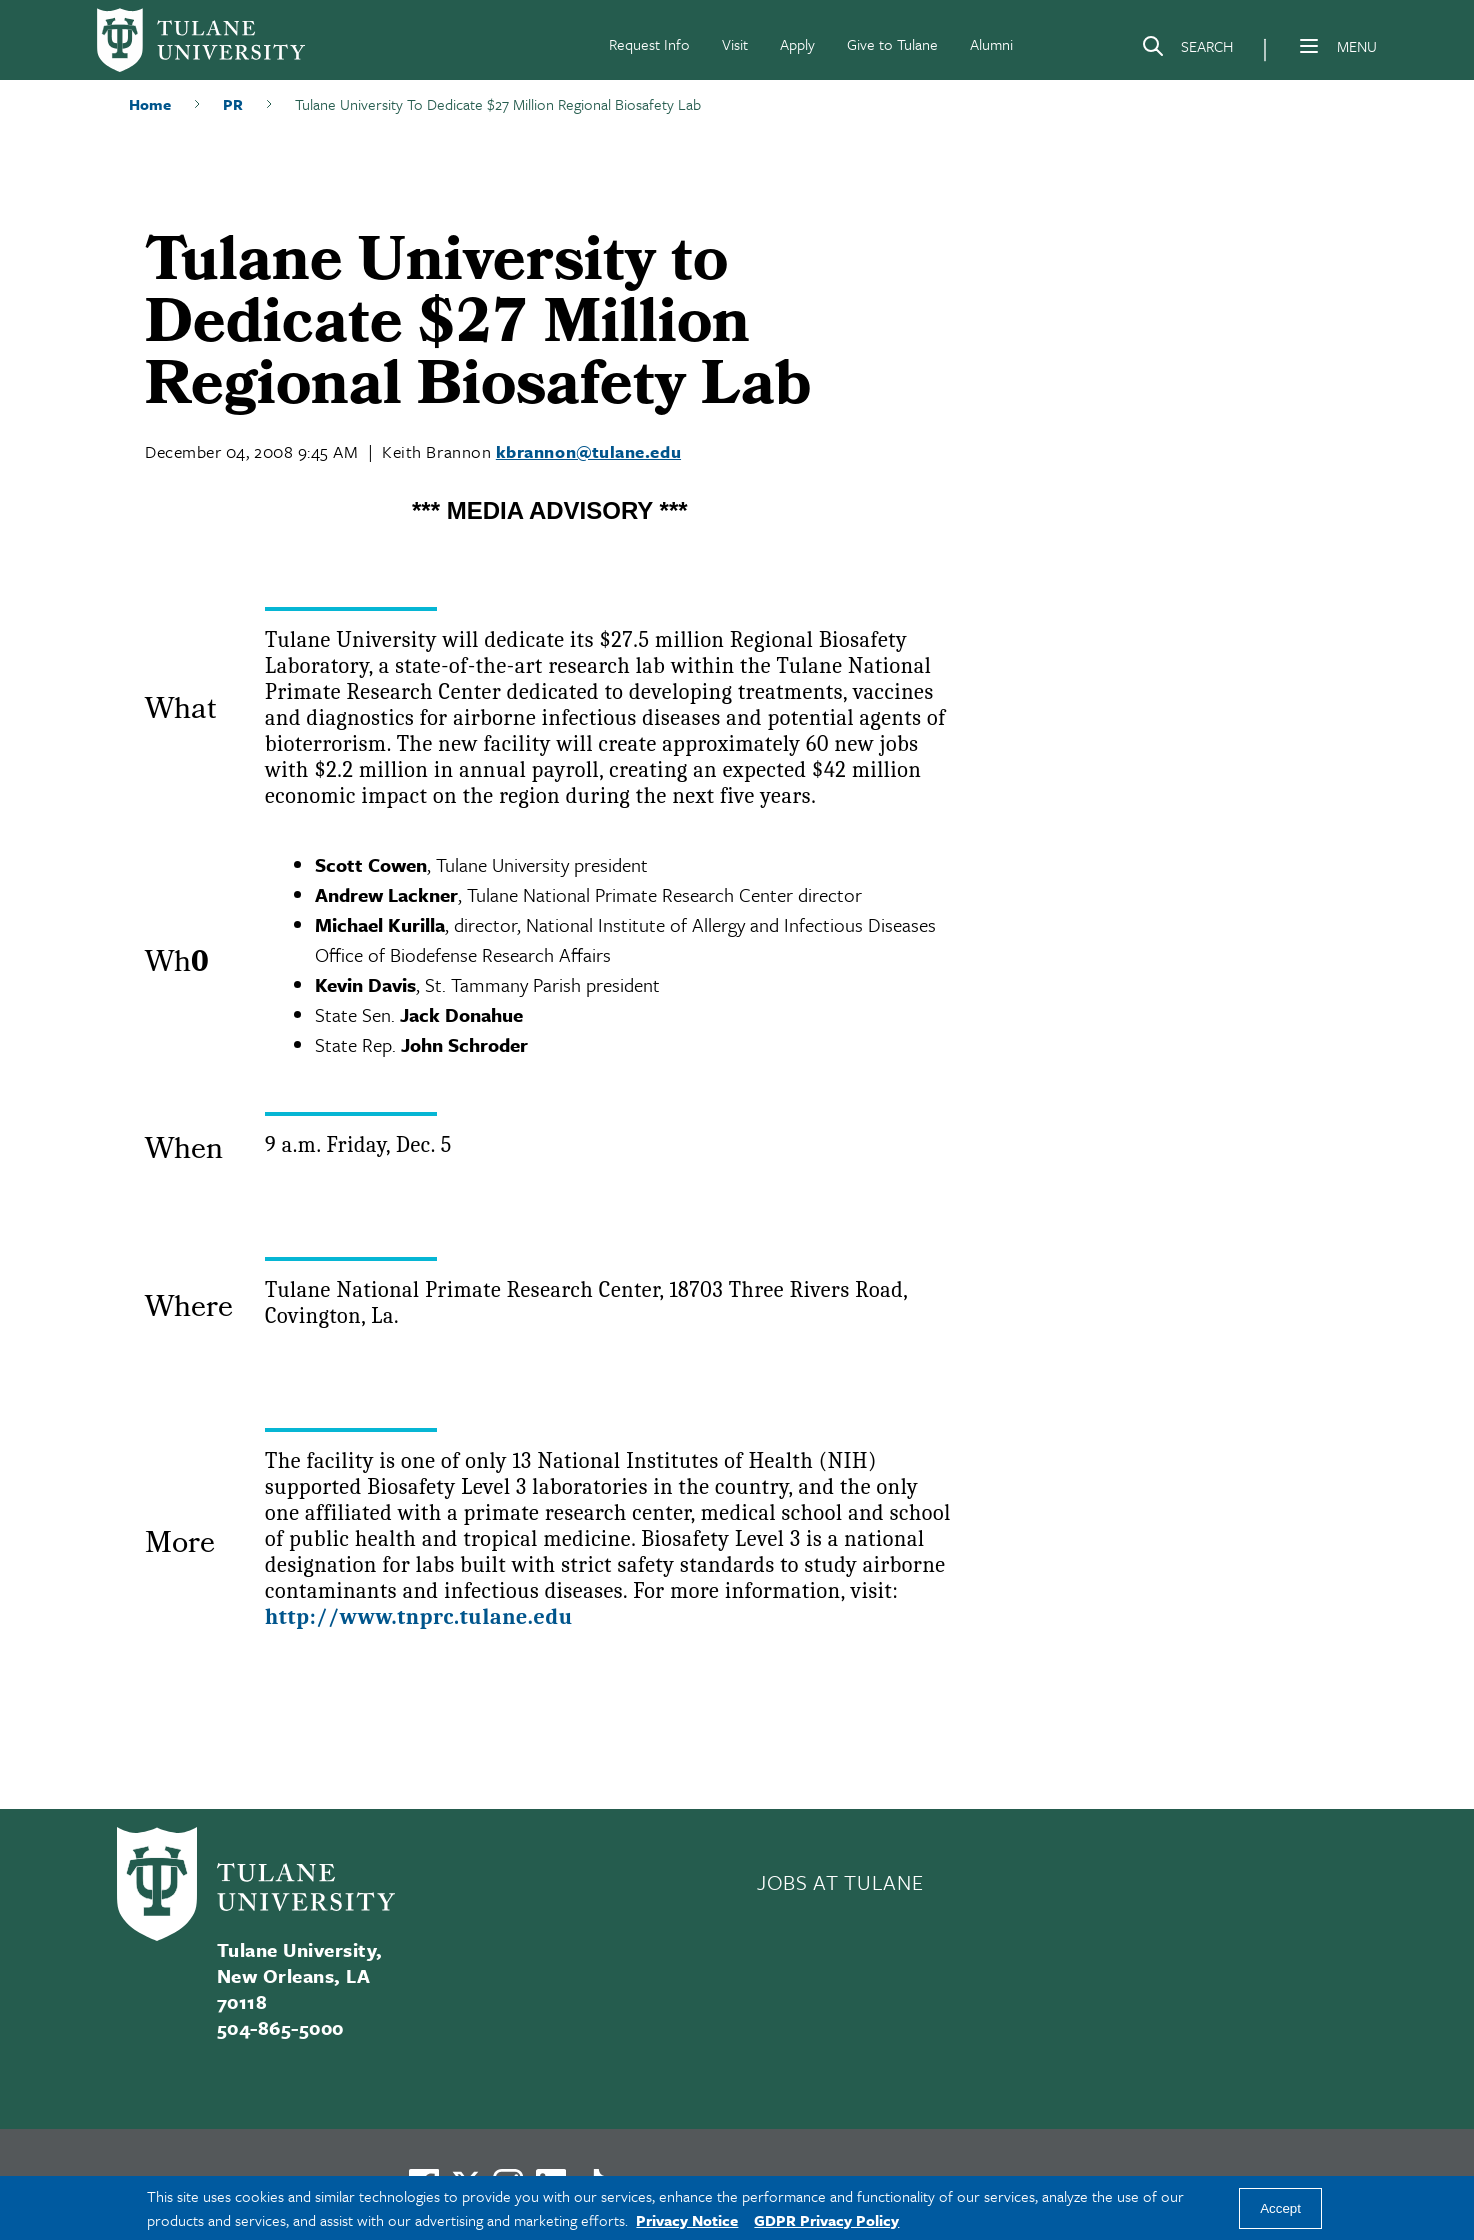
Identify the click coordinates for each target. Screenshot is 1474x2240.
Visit (735, 44)
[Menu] (1309, 46)
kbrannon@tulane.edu (588, 451)
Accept (1280, 2208)
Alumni (991, 44)
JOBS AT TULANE (840, 1882)
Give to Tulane (892, 44)
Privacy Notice (687, 2220)
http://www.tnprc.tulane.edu (419, 1617)
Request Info (649, 44)
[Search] (1187, 50)
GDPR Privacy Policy (826, 2220)
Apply (797, 44)
